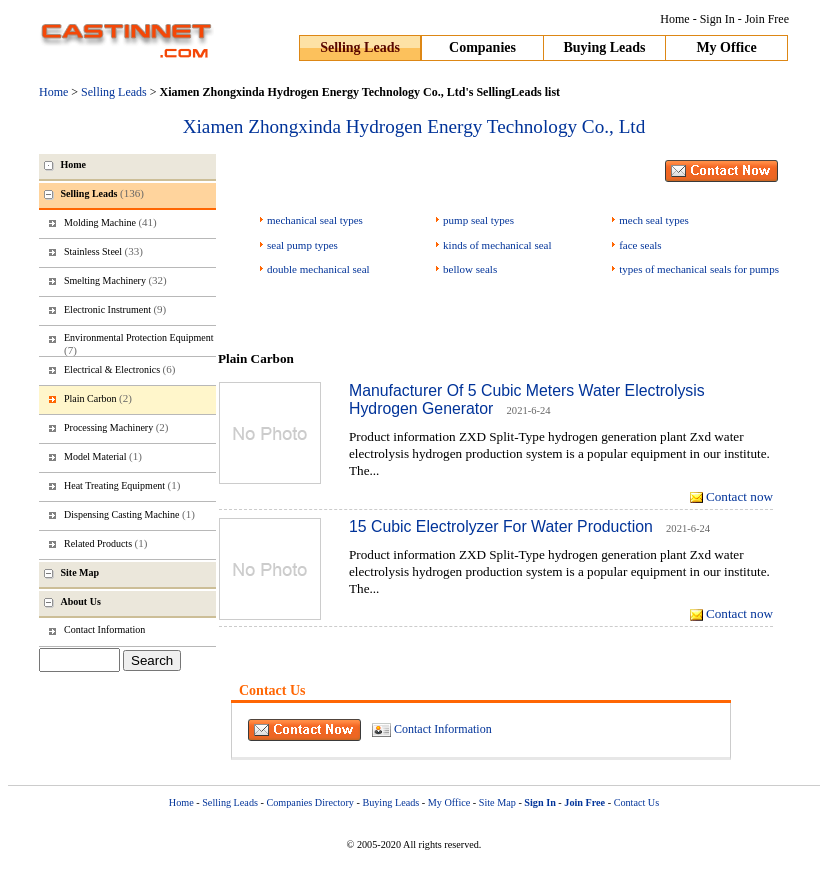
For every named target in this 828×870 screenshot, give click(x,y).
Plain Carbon (98, 398)
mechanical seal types (315, 220)
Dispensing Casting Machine (129, 514)
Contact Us (637, 802)
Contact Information (443, 729)
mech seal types (654, 220)
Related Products (105, 543)
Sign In (717, 19)
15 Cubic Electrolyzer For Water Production (501, 526)
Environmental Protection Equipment (138, 344)
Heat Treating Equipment (122, 485)
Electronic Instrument (115, 309)
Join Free (767, 19)
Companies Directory (309, 802)
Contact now (739, 496)
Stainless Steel (103, 251)
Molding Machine (110, 222)
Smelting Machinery (115, 280)
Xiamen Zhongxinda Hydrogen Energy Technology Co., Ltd (414, 126)
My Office (726, 47)
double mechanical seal (318, 269)
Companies (482, 47)
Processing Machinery (116, 427)
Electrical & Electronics (119, 369)
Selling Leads (360, 47)
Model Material (103, 456)
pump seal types (478, 220)
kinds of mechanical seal (497, 245)
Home (674, 19)
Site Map (497, 802)
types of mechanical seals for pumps (699, 269)
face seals (640, 245)
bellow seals (470, 269)
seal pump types (302, 245)
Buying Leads (604, 47)
